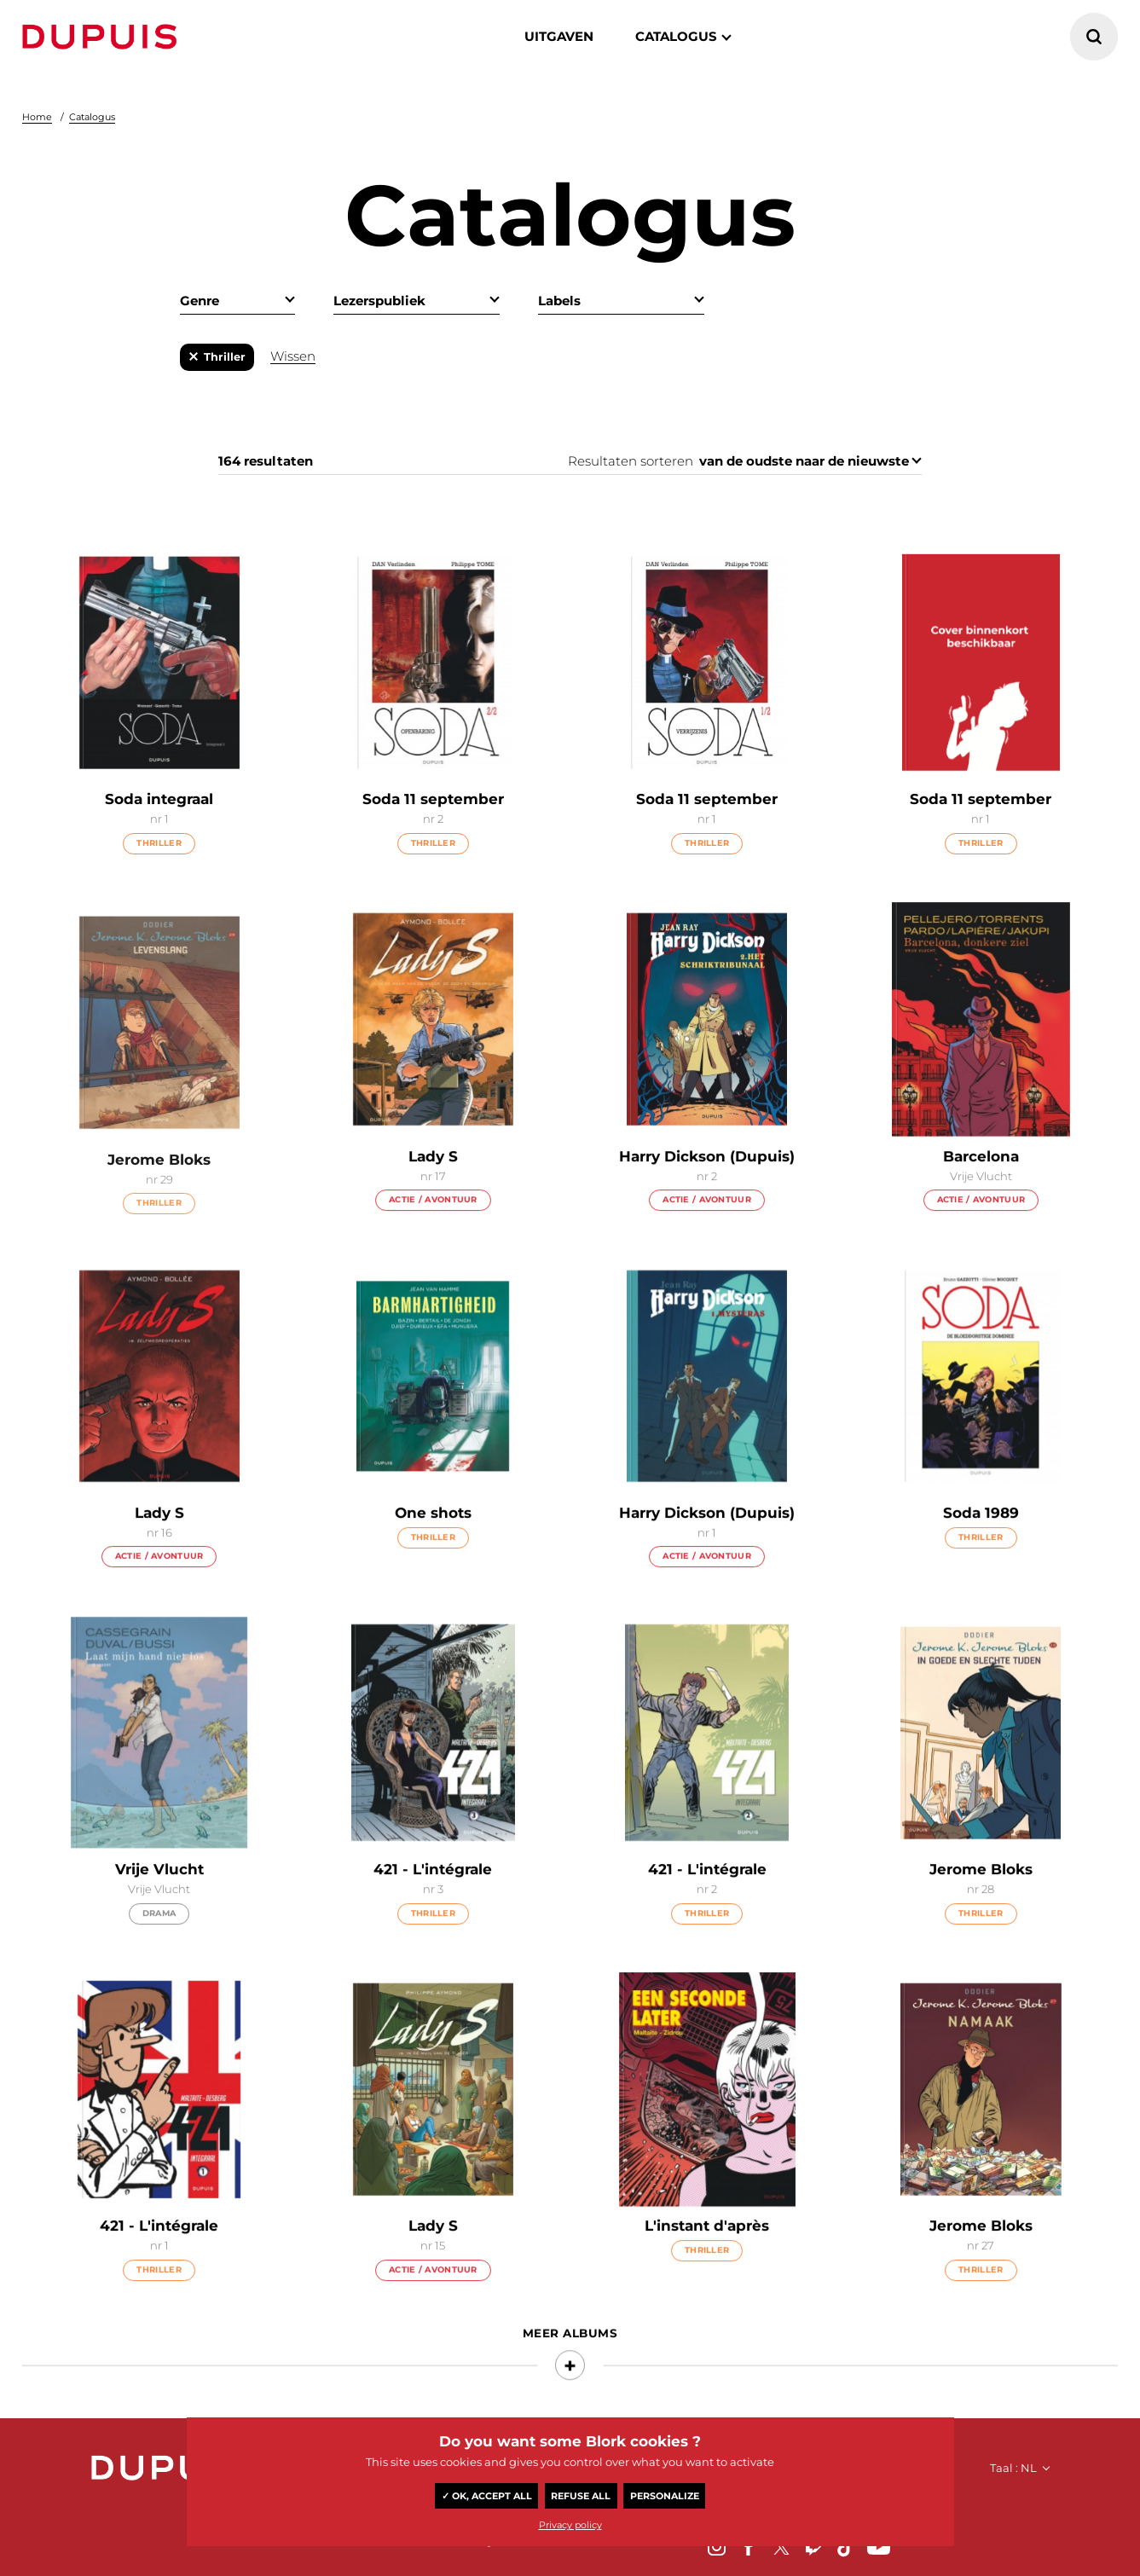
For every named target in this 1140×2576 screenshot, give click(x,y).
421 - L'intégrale (432, 1904)
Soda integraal (159, 799)
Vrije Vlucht (159, 1904)
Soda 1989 (981, 1547)
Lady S (433, 1191)
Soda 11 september (433, 799)
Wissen (292, 356)
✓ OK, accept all (487, 2496)
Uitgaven (558, 36)
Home (37, 117)
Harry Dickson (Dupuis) (707, 1191)
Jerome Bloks (981, 1904)
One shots (433, 1547)
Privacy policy (570, 2525)
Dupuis (103, 36)
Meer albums (570, 2368)
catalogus (676, 36)
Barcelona (981, 1191)
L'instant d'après (707, 2261)
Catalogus (92, 117)
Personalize (664, 2496)
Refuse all (581, 2496)
